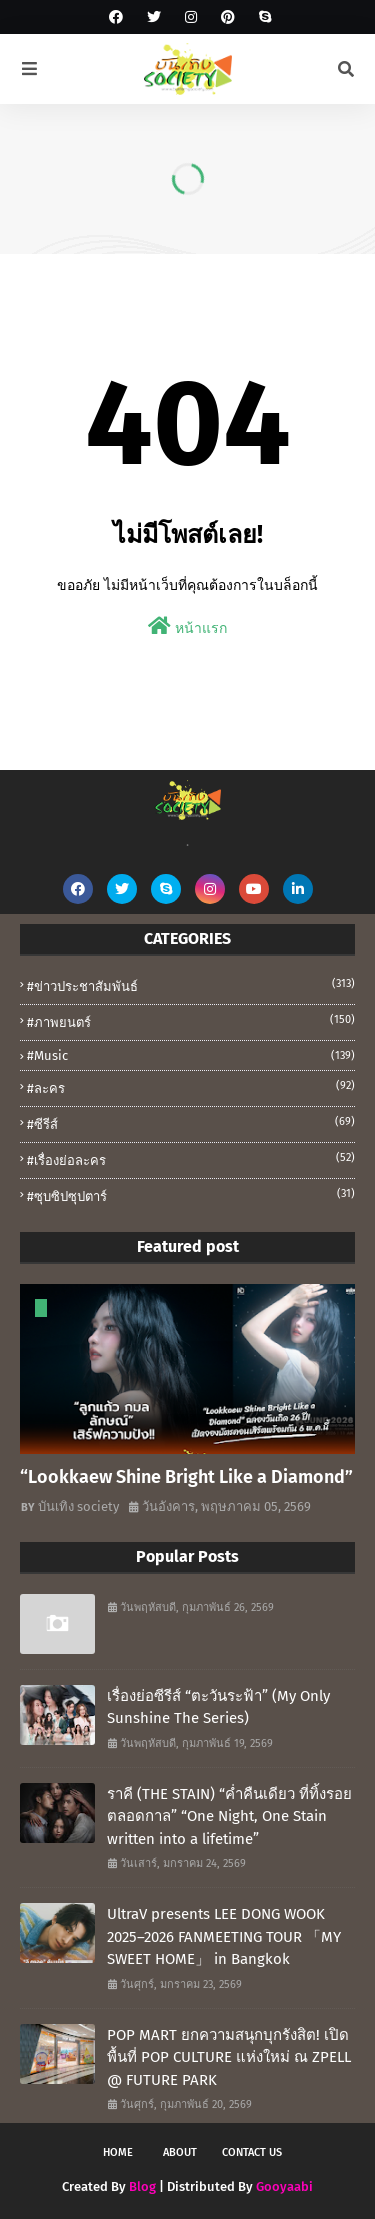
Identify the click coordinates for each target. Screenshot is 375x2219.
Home (118, 2152)
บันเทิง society (78, 1506)
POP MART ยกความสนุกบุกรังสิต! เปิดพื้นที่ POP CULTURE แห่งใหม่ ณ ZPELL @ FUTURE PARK (229, 2057)
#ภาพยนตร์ (191, 1021)
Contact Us (252, 2152)
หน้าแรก (187, 626)
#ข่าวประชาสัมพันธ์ (191, 985)
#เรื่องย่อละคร (191, 1159)
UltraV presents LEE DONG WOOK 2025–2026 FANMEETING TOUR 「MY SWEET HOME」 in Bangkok (224, 1936)
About (180, 2152)
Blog (142, 2186)
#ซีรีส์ (191, 1123)
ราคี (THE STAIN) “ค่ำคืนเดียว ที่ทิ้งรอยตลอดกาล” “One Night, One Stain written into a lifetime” (229, 1816)
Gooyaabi (284, 2186)
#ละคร (191, 1087)
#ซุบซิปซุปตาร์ (191, 1195)
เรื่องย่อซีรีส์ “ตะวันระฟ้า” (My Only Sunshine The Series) (218, 1707)
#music (191, 1055)
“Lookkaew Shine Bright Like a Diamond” (186, 1477)
